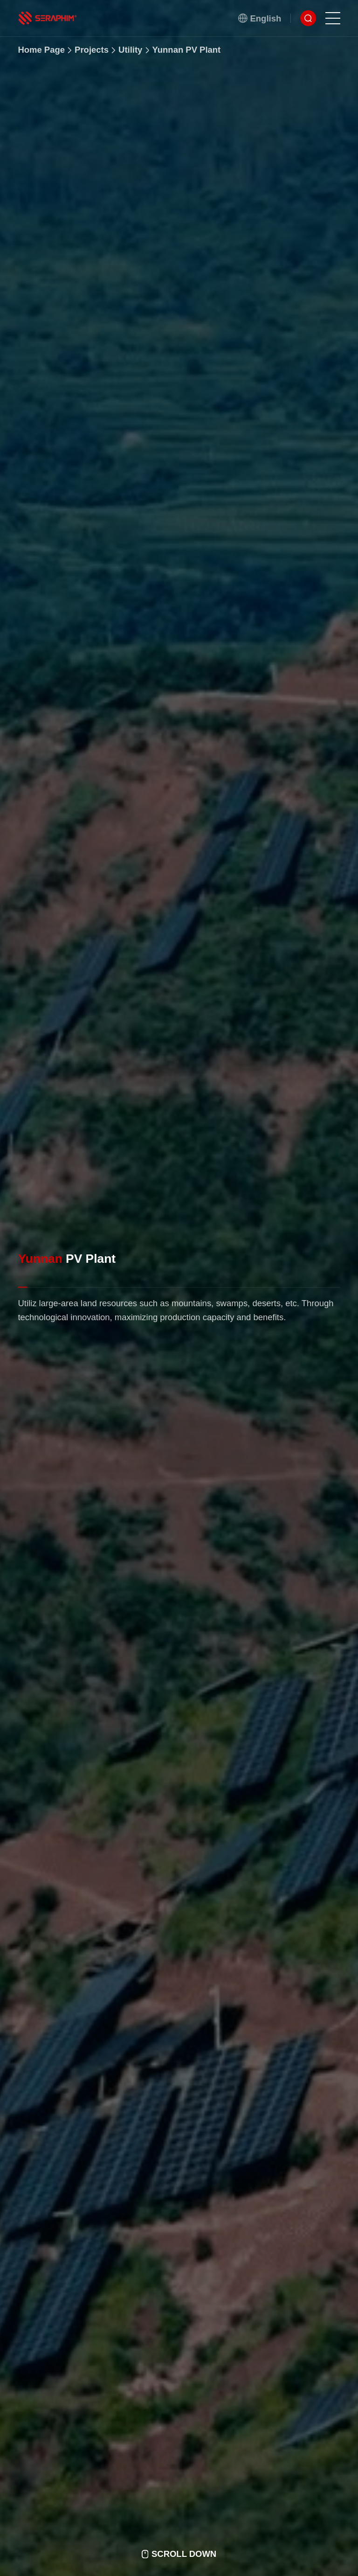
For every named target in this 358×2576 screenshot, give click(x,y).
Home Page (41, 50)
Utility (130, 54)
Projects (92, 51)
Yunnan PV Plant (186, 61)
